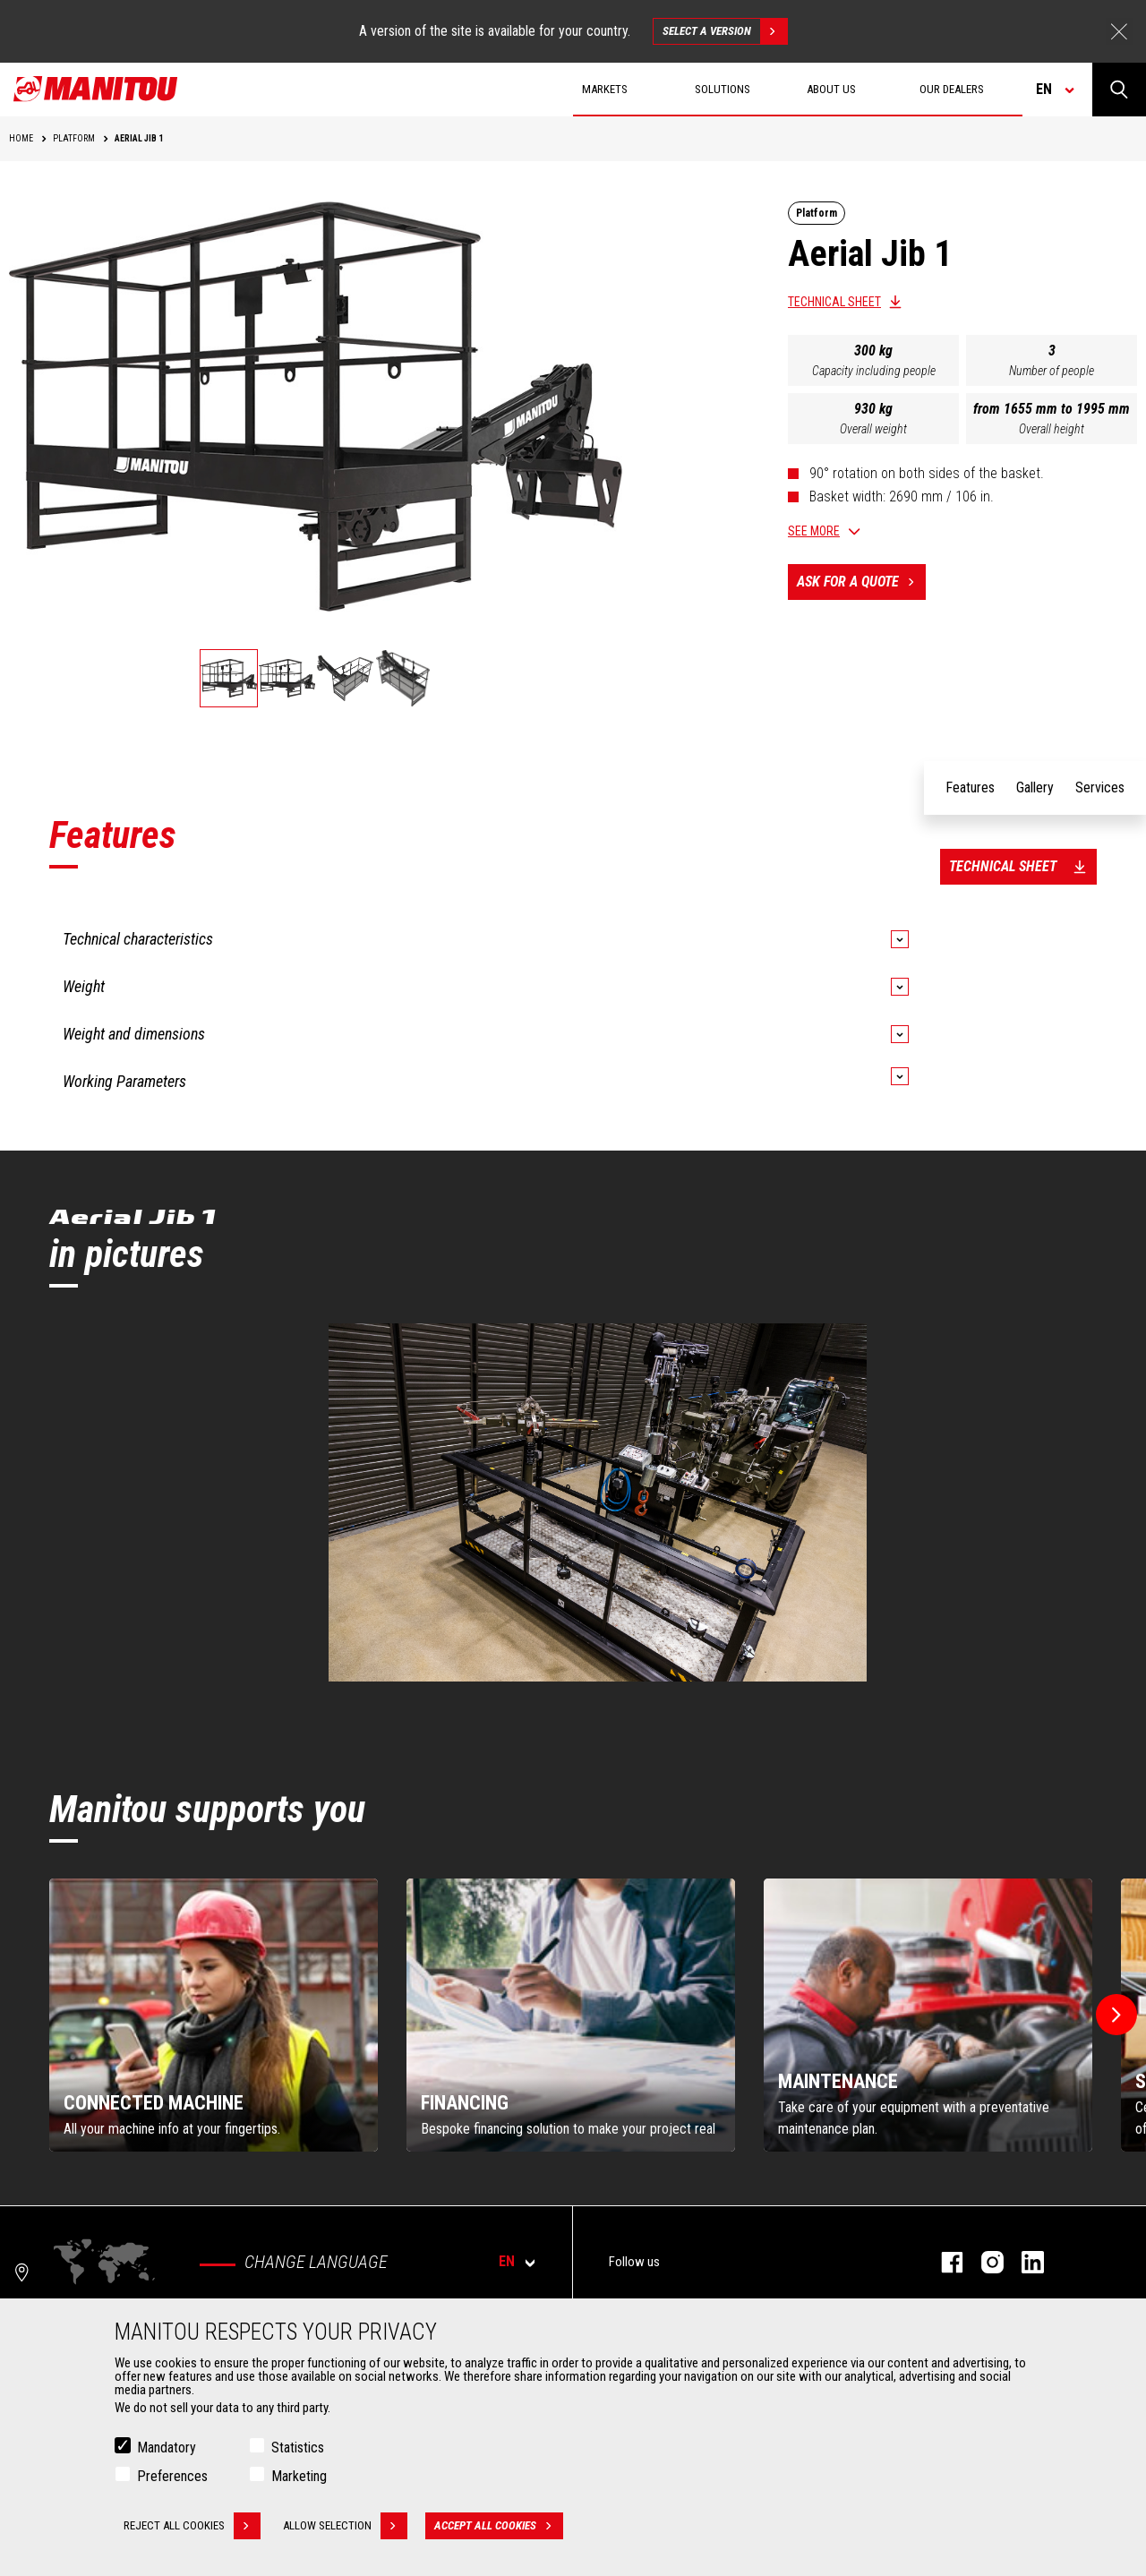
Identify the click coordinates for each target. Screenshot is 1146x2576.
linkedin (1024, 2262)
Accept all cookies (498, 2525)
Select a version (725, 31)
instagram (983, 2262)
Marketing (299, 2476)
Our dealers (951, 89)
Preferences (172, 2476)
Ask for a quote (861, 582)
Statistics (297, 2447)
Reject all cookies (192, 2525)
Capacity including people (874, 370)
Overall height (1051, 429)
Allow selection (345, 2525)
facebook (943, 2262)
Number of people (1051, 370)
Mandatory (166, 2447)
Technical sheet (834, 302)
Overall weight (873, 429)
